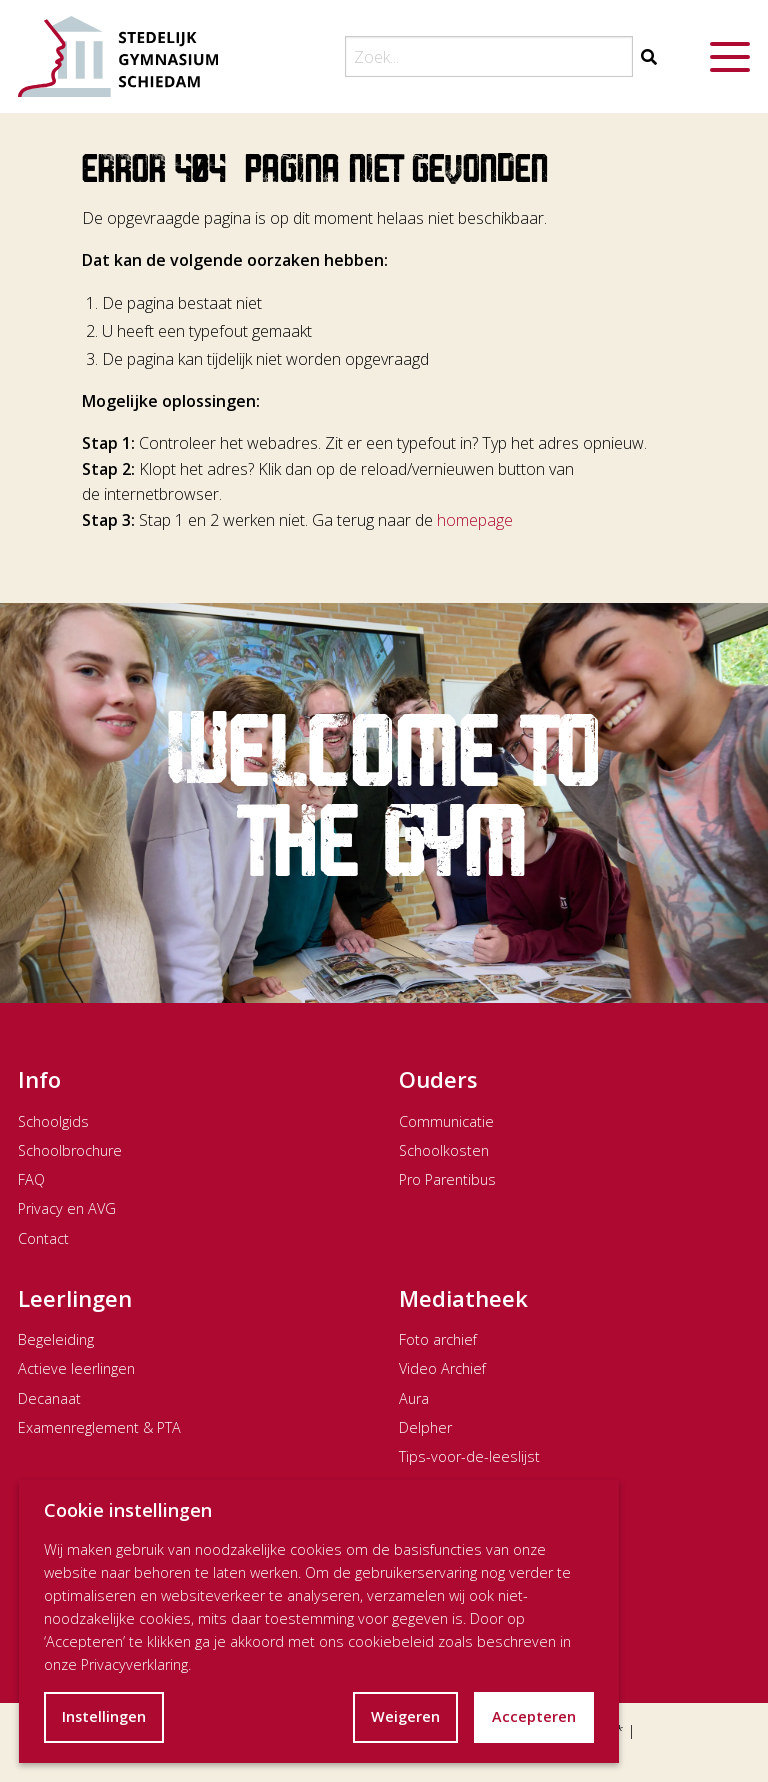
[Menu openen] (730, 57)
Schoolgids (53, 1121)
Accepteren (534, 1716)
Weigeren (405, 1716)
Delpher (425, 1427)
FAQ (31, 1179)
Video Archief (442, 1368)
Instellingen (104, 1716)
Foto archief (438, 1339)
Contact (43, 1238)
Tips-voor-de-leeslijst (469, 1456)
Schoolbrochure (70, 1150)
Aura (414, 1398)
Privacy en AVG (67, 1208)
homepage (475, 520)
